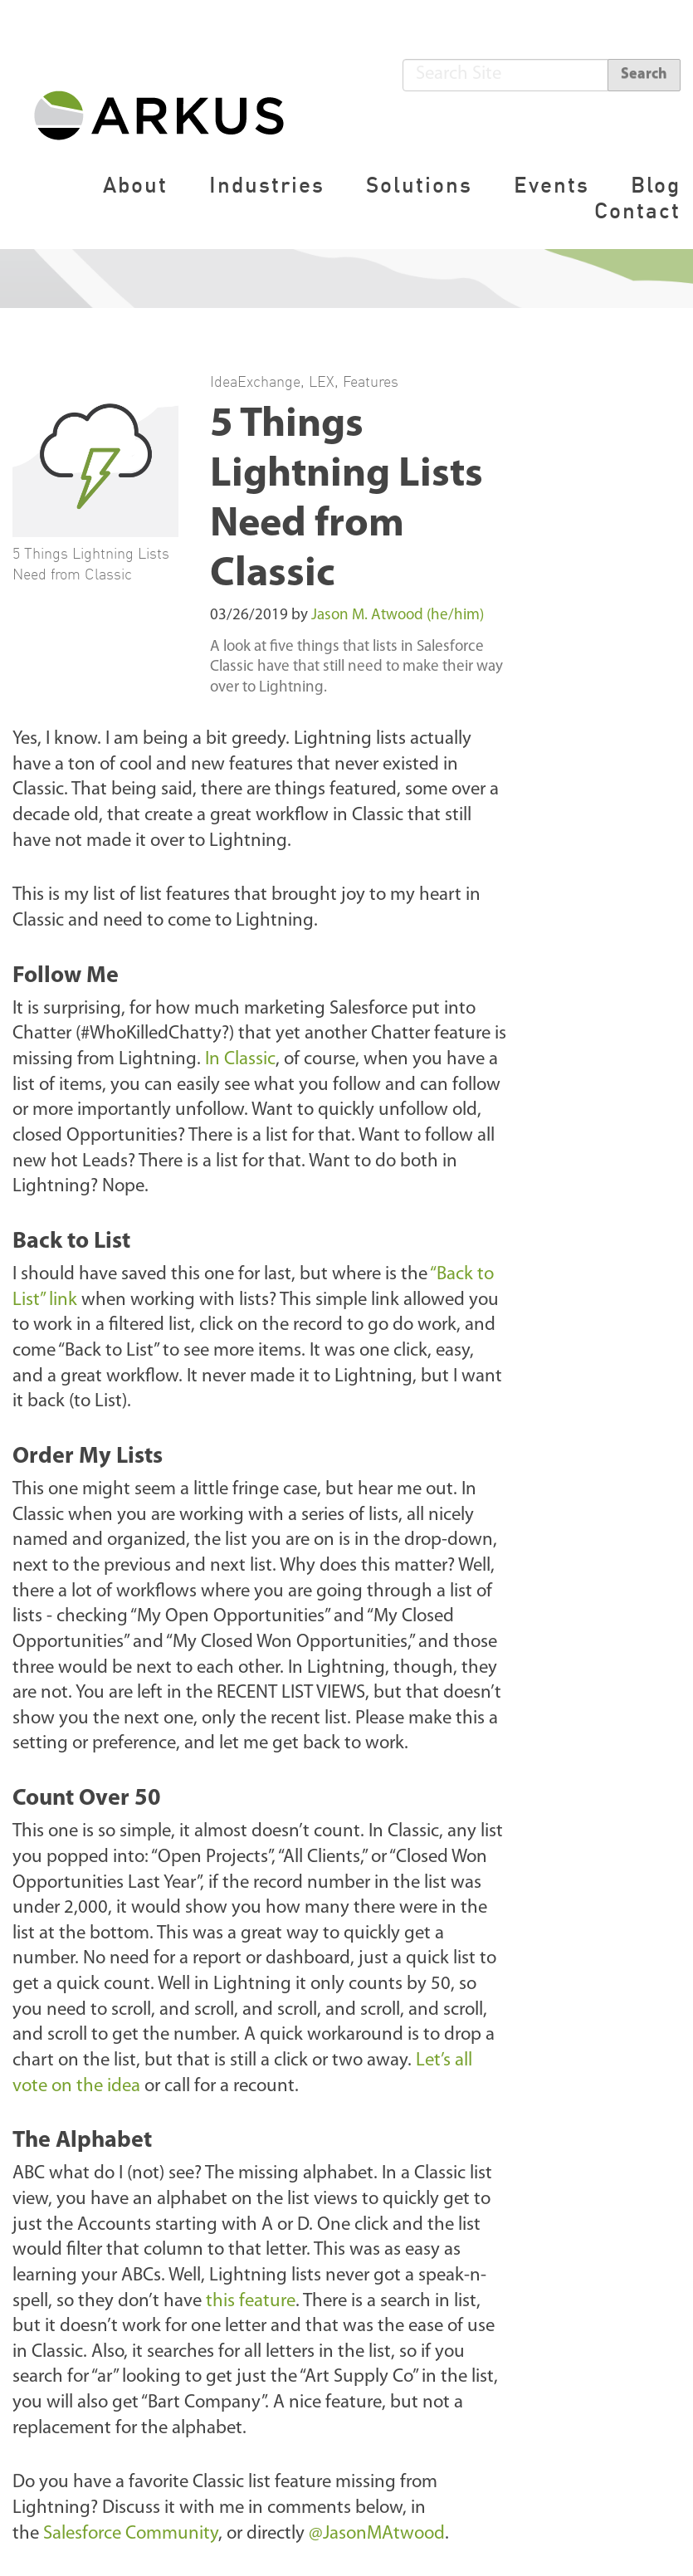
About (135, 185)
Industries (267, 185)
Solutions (419, 185)
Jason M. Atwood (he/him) (397, 615)
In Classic (240, 1059)
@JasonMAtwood (377, 2534)
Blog (656, 185)
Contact (637, 210)
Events (551, 185)
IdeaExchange (255, 381)
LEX (321, 381)
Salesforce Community (130, 2534)
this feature (250, 2301)
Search (644, 74)
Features (370, 381)
